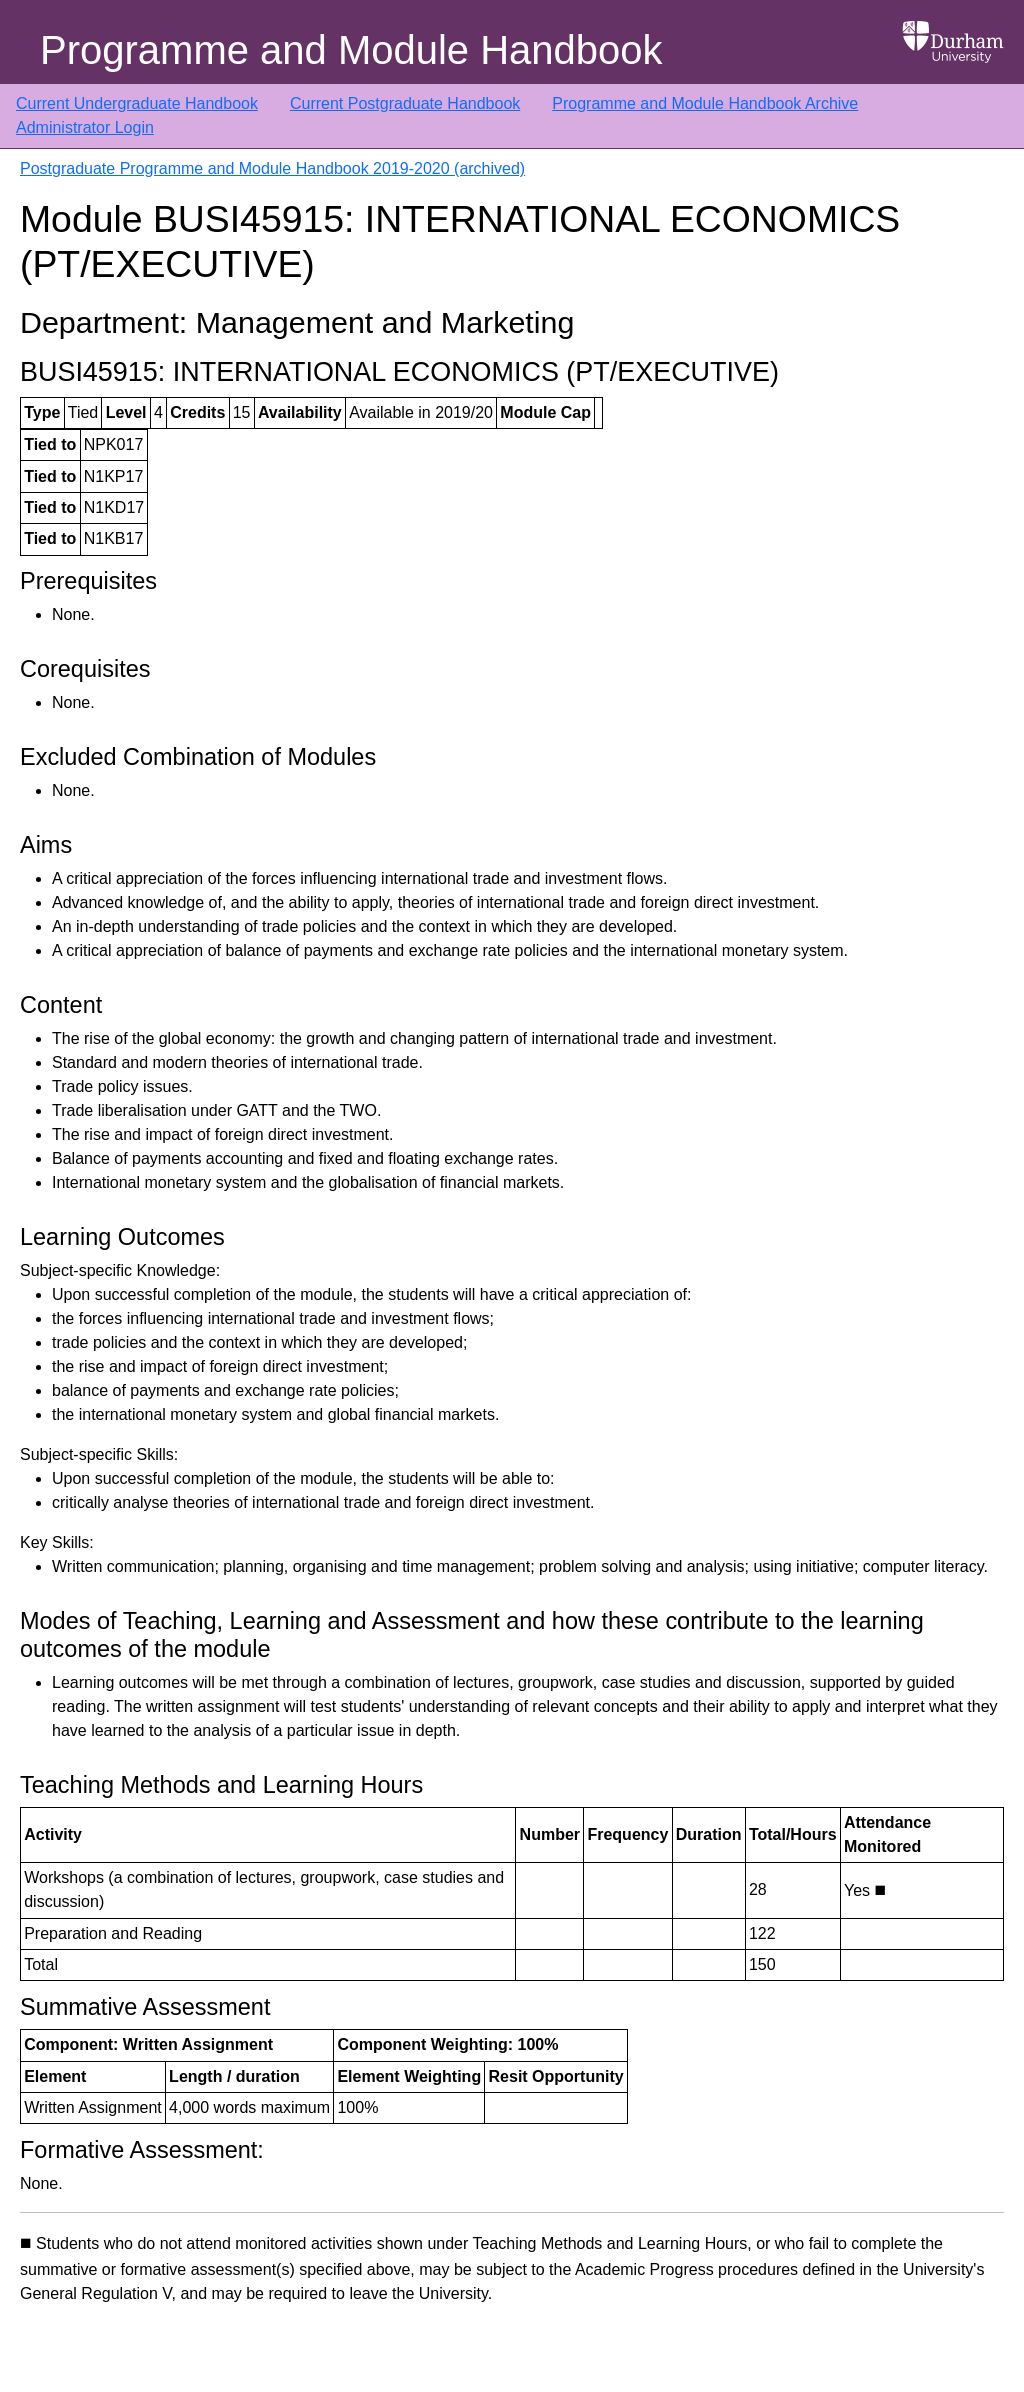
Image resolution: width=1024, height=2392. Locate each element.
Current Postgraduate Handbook (405, 103)
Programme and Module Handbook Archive (705, 103)
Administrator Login (85, 127)
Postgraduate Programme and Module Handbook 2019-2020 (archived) (272, 168)
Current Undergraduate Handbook (137, 103)
